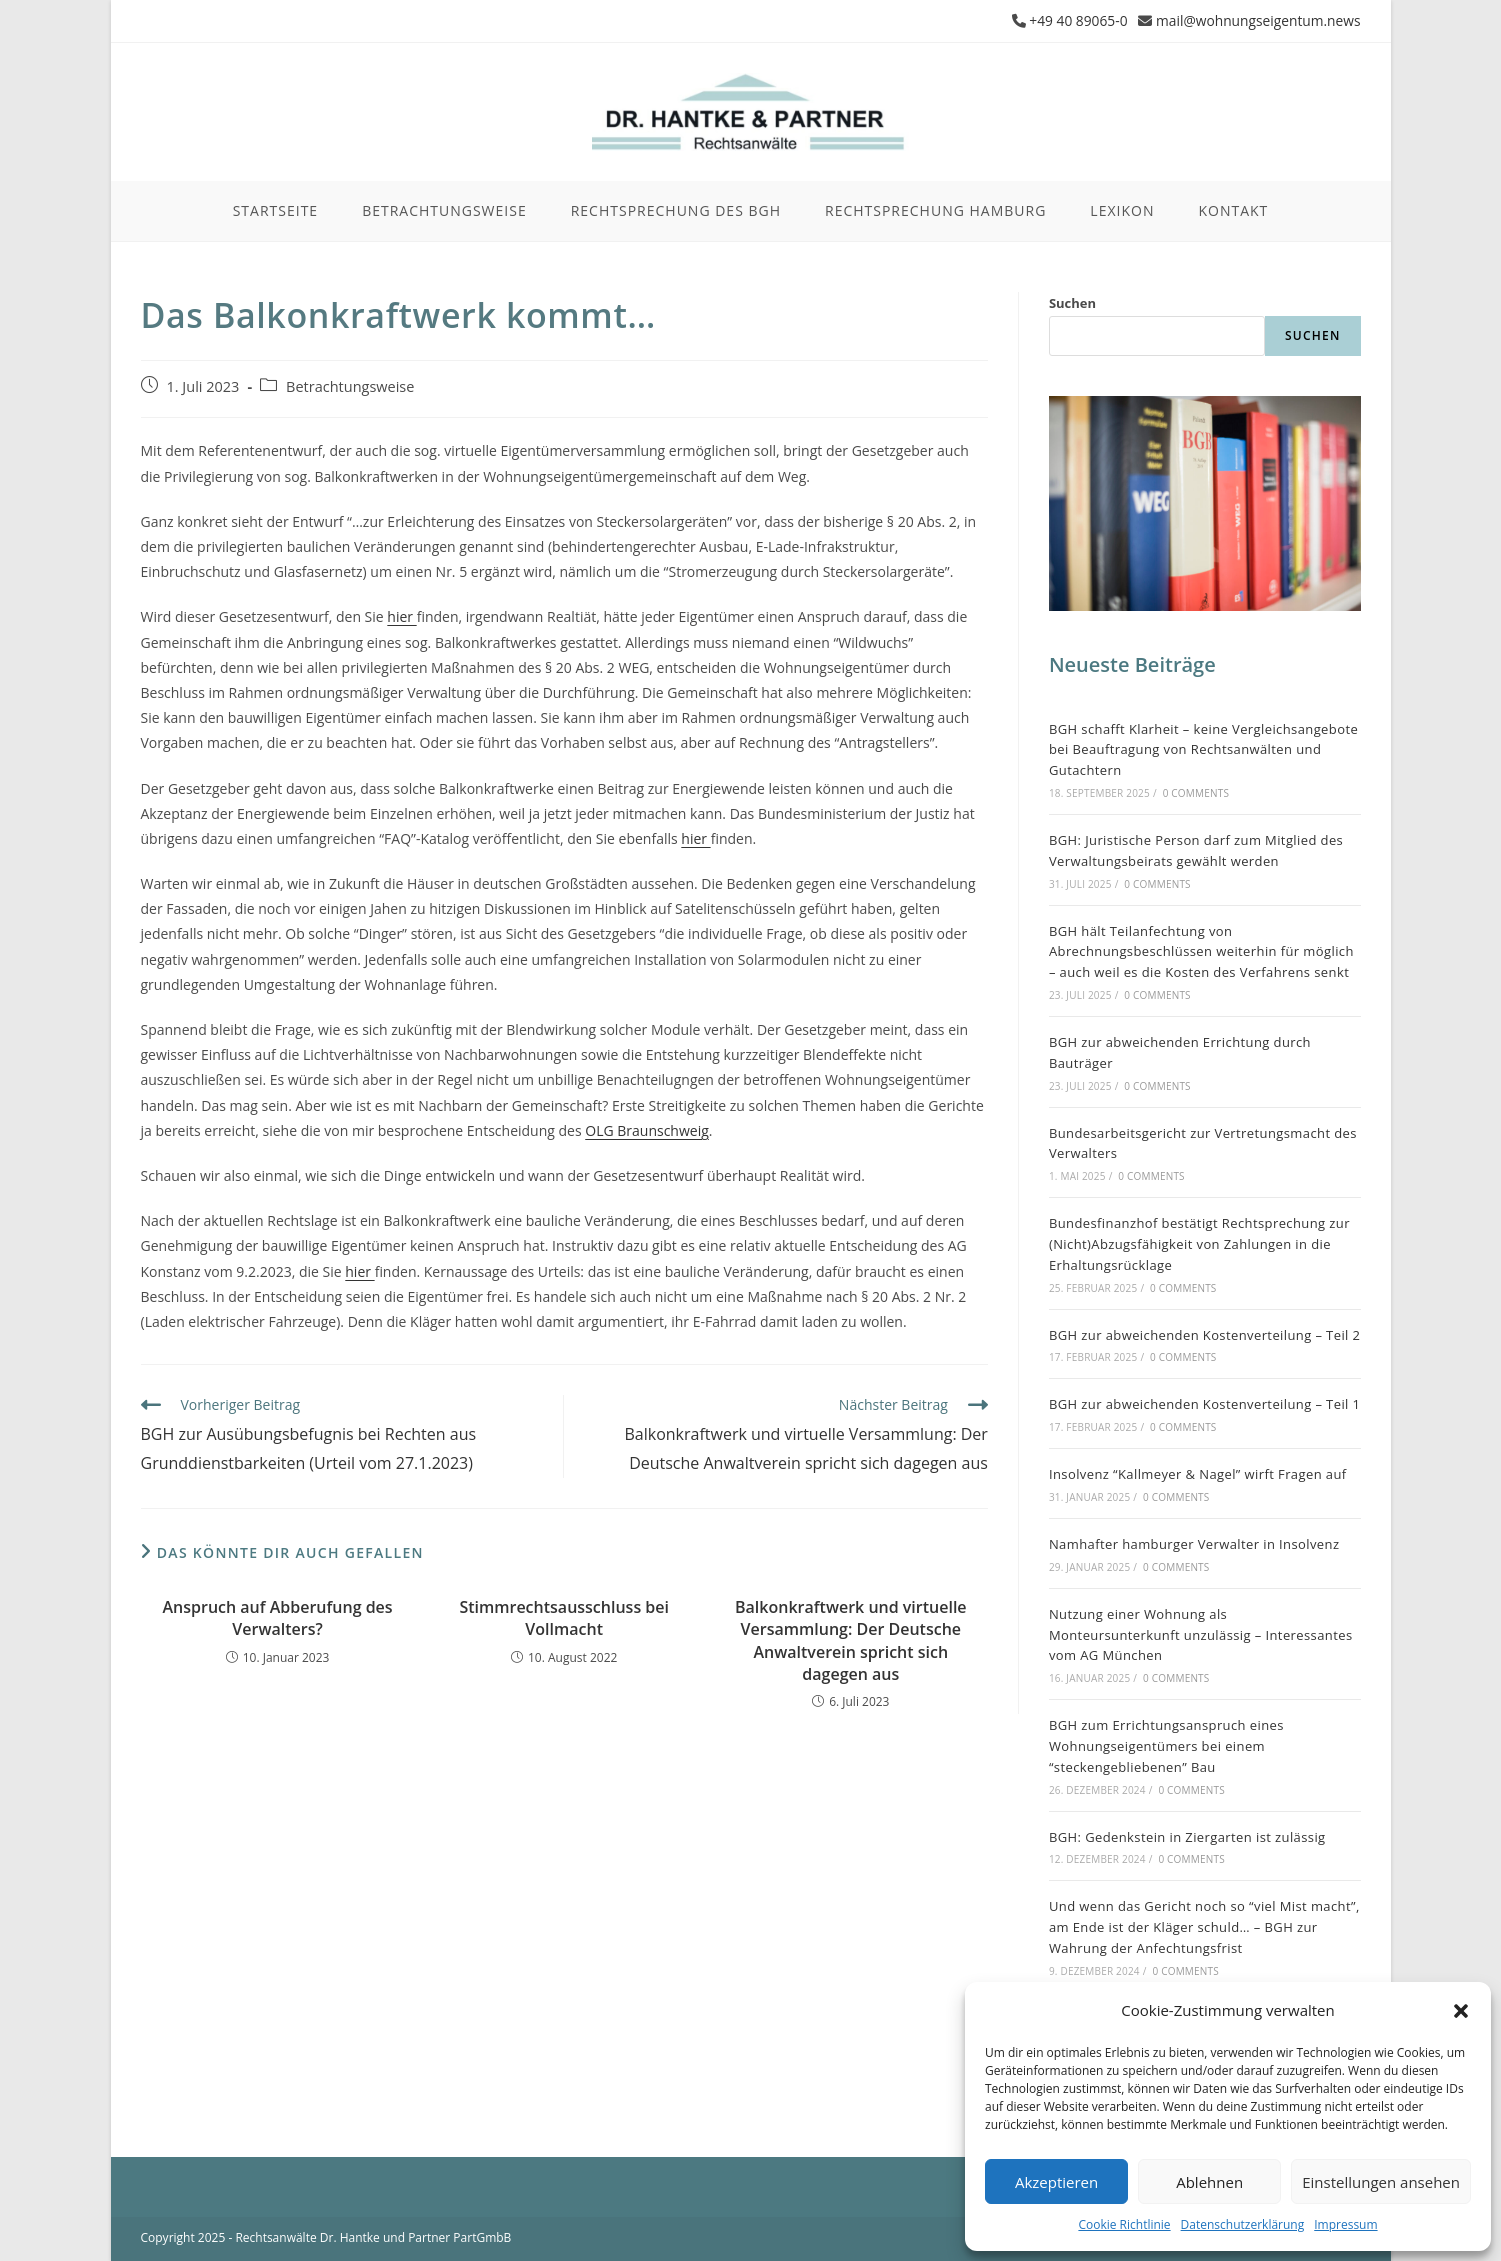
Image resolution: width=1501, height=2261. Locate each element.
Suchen (1072, 303)
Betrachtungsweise (350, 385)
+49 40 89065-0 (1074, 20)
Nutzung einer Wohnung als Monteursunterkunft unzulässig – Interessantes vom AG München (1201, 1634)
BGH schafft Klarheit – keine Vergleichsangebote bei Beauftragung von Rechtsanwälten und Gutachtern (1203, 749)
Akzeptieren (1056, 2182)
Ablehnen (1209, 2182)
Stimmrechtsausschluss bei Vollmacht (564, 1617)
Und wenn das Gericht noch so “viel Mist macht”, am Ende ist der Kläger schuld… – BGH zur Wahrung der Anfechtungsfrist (1204, 1927)
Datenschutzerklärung (1243, 2224)
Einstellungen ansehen (1381, 2182)
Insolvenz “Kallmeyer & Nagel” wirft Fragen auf (1198, 1474)
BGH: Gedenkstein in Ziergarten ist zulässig (1187, 1836)
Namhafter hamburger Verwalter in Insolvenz (1194, 1543)
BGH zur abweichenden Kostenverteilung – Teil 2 (1204, 1334)
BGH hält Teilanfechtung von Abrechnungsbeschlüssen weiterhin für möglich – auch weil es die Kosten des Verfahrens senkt (1201, 951)
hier (401, 616)
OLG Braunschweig (647, 1129)
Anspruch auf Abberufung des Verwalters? (278, 1617)
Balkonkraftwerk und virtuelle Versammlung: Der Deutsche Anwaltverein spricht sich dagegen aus (851, 1639)
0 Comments (1196, 792)
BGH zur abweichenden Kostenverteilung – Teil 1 (1204, 1404)
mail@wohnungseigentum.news (1257, 20)
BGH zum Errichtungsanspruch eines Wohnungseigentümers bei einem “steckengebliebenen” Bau (1166, 1746)
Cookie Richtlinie (1124, 2224)
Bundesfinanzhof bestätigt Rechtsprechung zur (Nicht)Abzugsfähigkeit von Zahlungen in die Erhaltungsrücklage (1199, 1244)
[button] (1461, 2011)
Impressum (1345, 2224)
